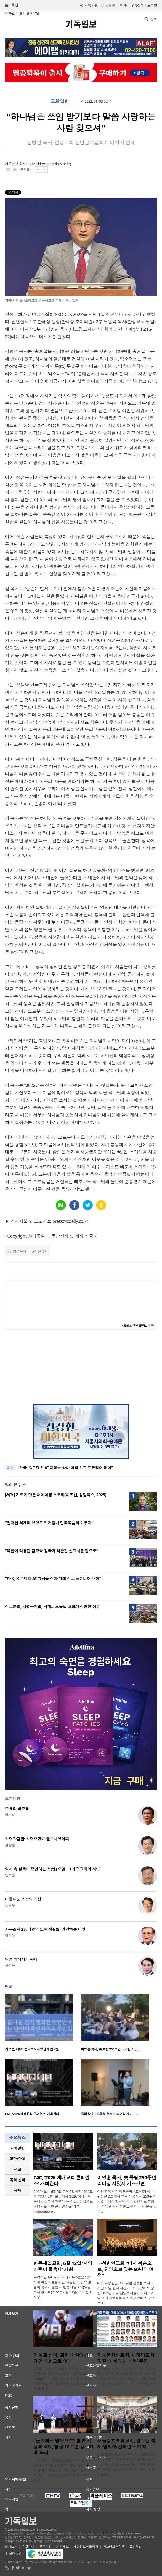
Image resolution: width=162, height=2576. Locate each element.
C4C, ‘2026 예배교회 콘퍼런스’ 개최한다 (32, 2114)
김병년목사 (17, 1251)
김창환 (10, 1845)
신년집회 (41, 1251)
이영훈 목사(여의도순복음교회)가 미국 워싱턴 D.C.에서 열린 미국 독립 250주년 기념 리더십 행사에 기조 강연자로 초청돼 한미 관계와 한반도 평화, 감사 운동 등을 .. (127, 2201)
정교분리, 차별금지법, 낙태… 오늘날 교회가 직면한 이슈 (52, 1606)
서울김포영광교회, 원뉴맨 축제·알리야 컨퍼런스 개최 (126, 2444)
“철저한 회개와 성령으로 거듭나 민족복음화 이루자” (49, 1523)
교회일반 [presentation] (17, 2148)
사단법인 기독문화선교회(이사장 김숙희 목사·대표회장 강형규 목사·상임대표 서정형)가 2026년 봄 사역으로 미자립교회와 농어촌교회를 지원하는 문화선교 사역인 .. (127, 2378)
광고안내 (28, 2546)
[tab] (17, 2148)
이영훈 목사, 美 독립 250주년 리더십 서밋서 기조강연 (126, 2180)
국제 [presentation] (17, 2190)
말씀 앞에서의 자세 (21, 1959)
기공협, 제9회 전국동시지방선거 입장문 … (33, 2049)
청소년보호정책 (114, 2546)
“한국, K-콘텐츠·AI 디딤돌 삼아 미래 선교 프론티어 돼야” (65, 1467)
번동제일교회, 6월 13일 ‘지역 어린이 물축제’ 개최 (62, 2266)
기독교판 (91, 5)
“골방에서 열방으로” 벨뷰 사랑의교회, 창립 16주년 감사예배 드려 (63, 2447)
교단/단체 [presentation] (17, 2158)
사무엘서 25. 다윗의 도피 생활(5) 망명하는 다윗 (45, 1929)
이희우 (10, 1935)
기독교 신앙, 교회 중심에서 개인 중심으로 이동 (60, 2358)
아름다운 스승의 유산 (23, 1899)
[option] (43, 2024)
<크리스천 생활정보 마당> (138, 1326)
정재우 (10, 1905)
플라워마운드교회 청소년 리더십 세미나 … (110, 2114)
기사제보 (62, 2546)
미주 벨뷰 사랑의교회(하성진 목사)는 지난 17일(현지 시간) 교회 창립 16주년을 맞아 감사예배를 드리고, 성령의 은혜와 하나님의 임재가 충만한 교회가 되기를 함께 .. (62, 2470)
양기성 (10, 1814)
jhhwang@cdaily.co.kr (53, 163)
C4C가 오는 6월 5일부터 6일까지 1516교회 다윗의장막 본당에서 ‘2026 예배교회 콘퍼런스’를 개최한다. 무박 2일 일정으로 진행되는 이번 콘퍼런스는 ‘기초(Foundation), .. (63, 2201)
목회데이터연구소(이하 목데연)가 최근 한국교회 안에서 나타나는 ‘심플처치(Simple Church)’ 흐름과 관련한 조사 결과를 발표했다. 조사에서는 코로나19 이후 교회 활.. (62, 2378)
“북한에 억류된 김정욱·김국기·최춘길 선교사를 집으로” (51, 1551)
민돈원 (10, 1875)
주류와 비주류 (17, 1808)
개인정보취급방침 (86, 2546)
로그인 (152, 5)
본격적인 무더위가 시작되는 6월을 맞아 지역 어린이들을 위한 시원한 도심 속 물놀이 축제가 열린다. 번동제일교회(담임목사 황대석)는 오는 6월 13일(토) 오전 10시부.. (63, 2287)
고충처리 (135, 2546)
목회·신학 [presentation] (17, 2179)
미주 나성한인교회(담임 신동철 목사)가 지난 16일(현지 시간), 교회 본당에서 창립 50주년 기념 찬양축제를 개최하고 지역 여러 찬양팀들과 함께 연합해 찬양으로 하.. (126, 2293)
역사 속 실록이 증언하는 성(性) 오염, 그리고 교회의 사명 (52, 1869)
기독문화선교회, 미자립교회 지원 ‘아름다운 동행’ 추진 (125, 2358)
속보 (10, 1467)
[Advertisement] (81, 1367)
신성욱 (10, 1965)
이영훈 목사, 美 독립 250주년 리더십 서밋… (110, 2049)
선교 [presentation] (17, 2169)
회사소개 (11, 2546)
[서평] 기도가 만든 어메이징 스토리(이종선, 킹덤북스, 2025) (55, 1495)
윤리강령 (15, 2553)
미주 (123, 5)
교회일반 (60, 101)
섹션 (11, 5)
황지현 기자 (27, 163)
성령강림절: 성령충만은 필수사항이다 (37, 1839)
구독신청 (137, 5)
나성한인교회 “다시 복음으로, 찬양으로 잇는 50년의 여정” (125, 2269)
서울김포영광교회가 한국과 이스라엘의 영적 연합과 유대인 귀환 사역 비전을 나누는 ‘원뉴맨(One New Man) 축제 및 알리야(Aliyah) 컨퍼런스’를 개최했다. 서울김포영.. (126, 2464)
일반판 (110, 5)
